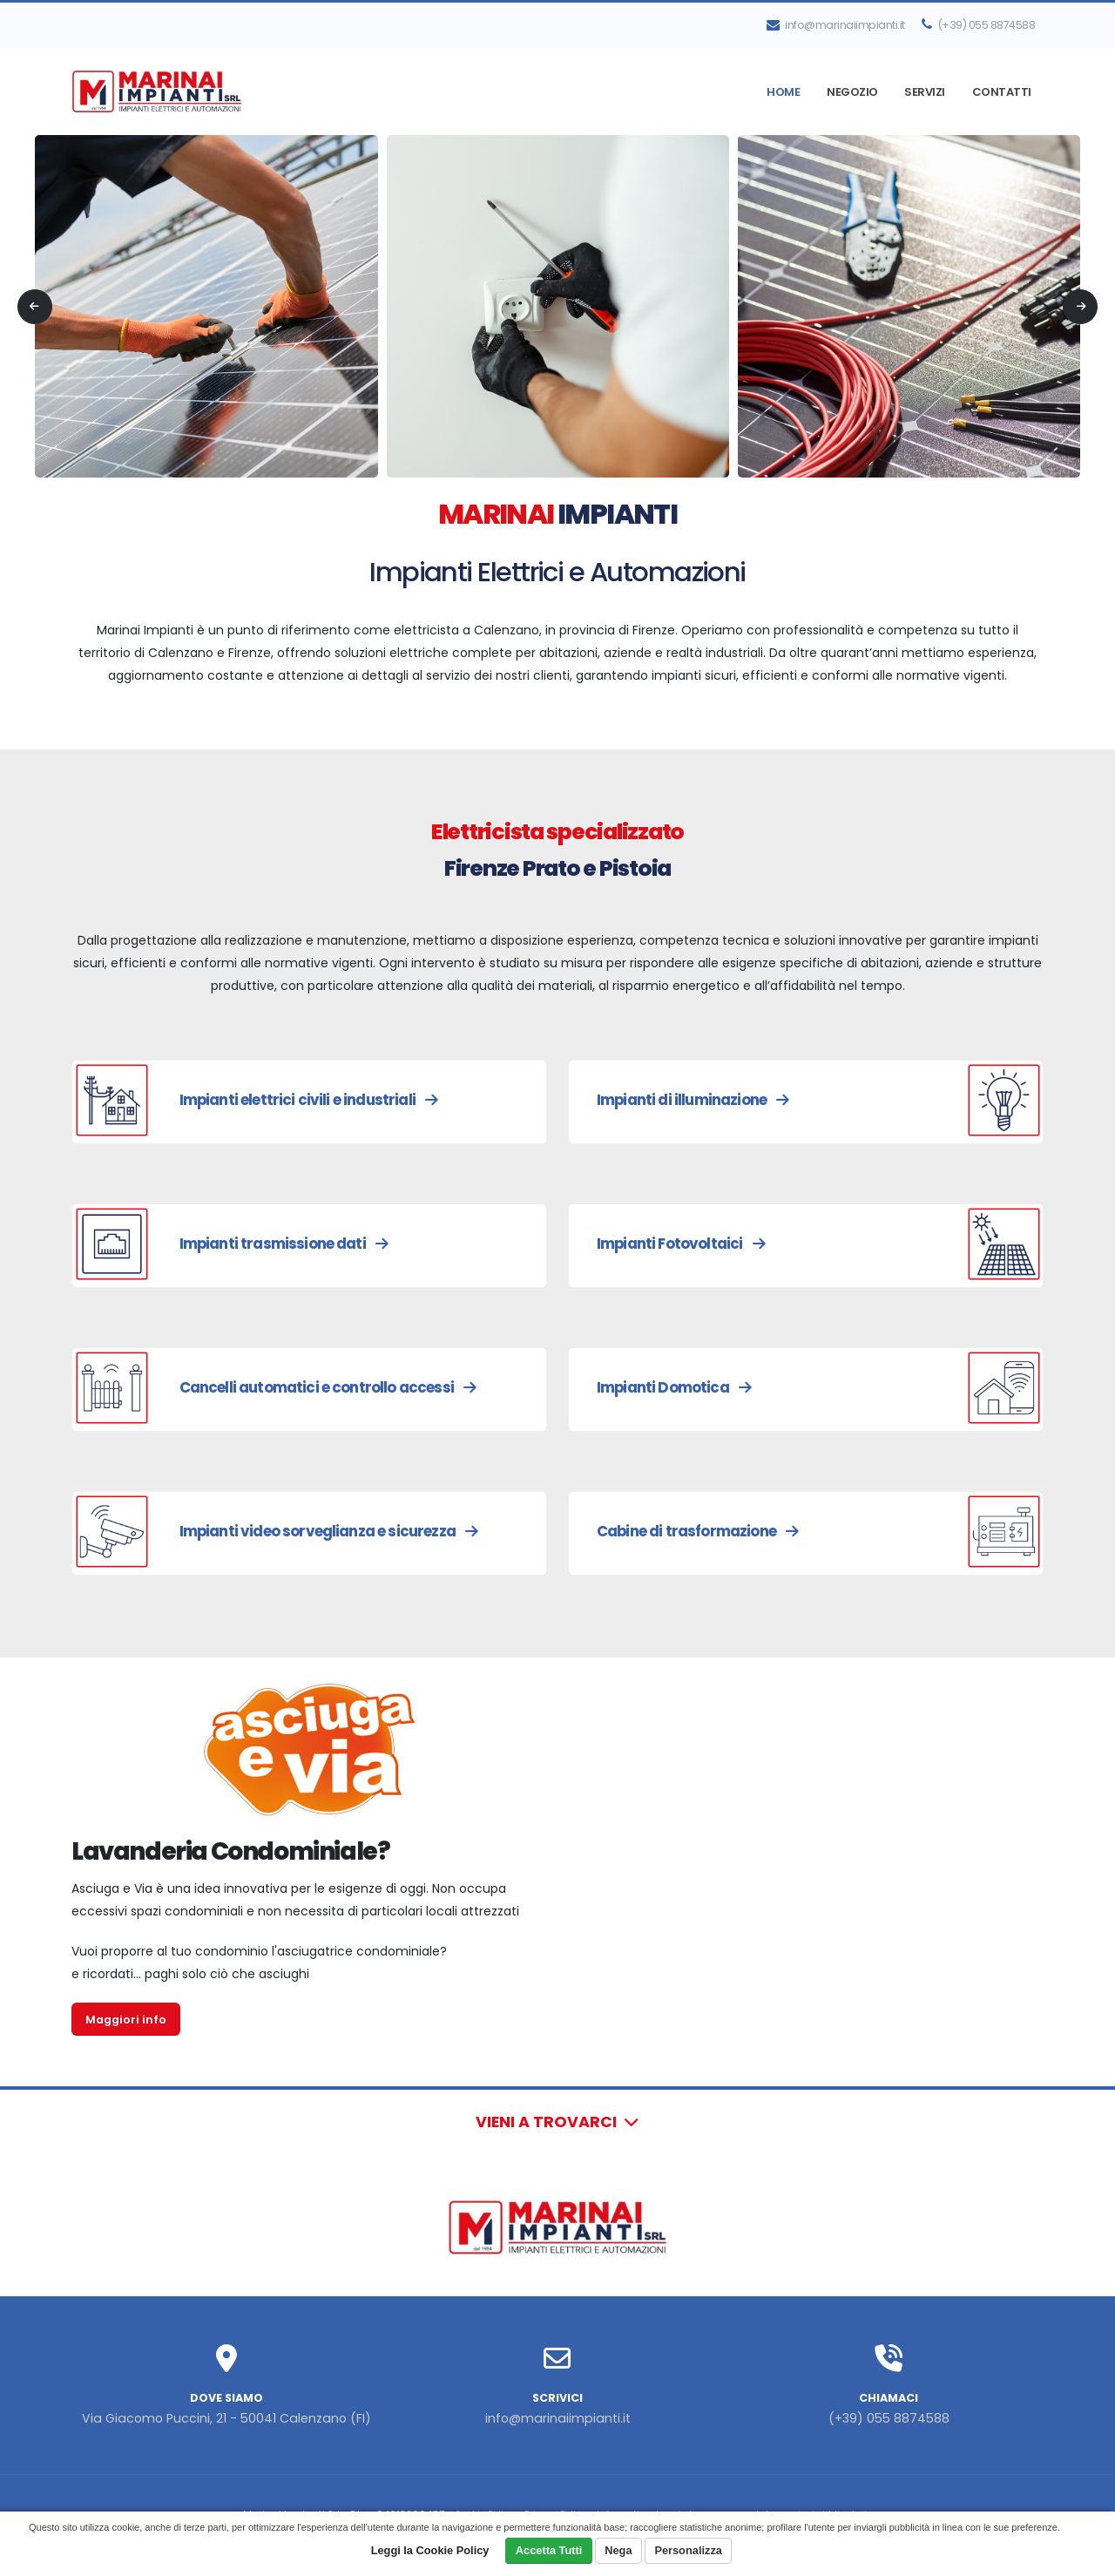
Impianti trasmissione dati (284, 1243)
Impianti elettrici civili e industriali (308, 1099)
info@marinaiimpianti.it (836, 24)
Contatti (1001, 92)
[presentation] (34, 306)
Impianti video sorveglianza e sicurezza (328, 1531)
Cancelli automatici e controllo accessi (327, 1387)
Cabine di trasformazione (697, 1531)
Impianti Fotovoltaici (681, 1243)
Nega (618, 2550)
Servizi (924, 92)
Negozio (852, 92)
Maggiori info (125, 2019)
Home (783, 92)
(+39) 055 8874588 (979, 24)
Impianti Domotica (674, 1387)
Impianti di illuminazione (692, 1099)
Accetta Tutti (549, 2550)
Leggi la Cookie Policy (430, 2550)
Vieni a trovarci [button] (557, 2121)
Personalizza (688, 2550)
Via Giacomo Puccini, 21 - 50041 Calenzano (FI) (227, 2418)
